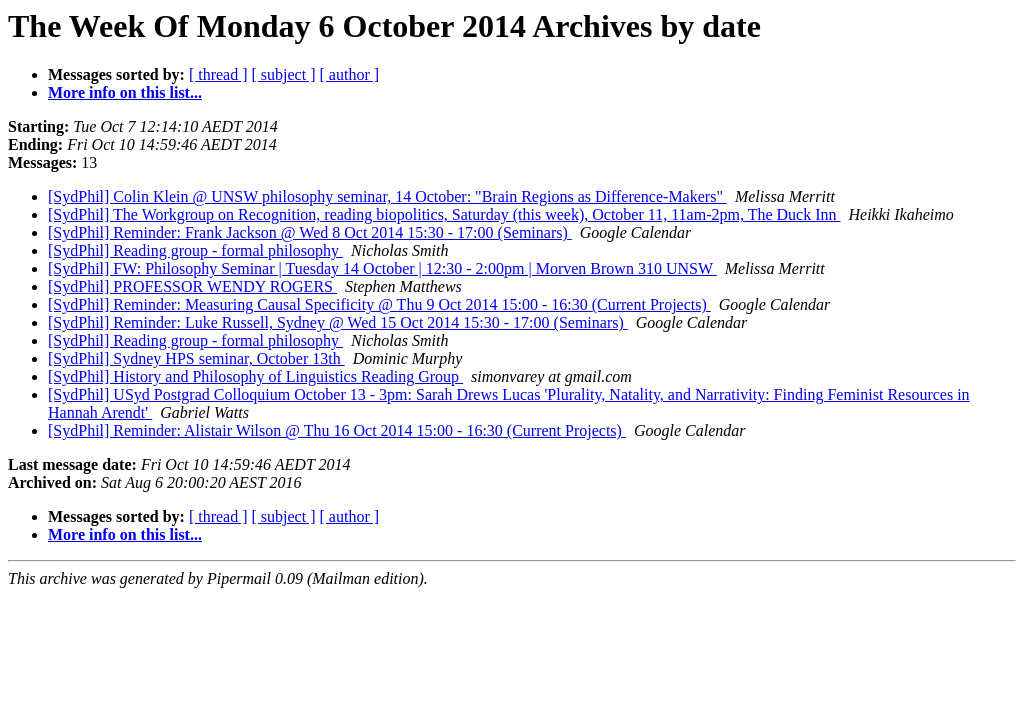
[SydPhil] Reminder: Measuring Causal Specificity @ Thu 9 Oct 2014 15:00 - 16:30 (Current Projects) (379, 304)
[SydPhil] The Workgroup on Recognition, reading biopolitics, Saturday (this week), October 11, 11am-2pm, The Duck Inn (444, 214)
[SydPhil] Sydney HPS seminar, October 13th (196, 358)
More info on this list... (125, 92)
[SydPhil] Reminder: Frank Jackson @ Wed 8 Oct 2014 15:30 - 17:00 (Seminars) (310, 232)
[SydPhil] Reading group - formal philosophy (195, 250)
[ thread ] (218, 74)
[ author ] (350, 74)
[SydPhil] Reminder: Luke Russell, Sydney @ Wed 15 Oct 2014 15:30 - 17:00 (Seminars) (338, 322)
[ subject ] (284, 74)
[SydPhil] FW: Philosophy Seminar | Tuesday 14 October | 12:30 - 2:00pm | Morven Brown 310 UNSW (382, 268)
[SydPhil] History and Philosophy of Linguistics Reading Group (255, 376)
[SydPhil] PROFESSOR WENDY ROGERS (192, 286)
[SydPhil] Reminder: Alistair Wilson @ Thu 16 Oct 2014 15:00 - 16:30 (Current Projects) (337, 430)
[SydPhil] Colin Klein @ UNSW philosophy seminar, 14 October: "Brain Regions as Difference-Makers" (387, 196)
